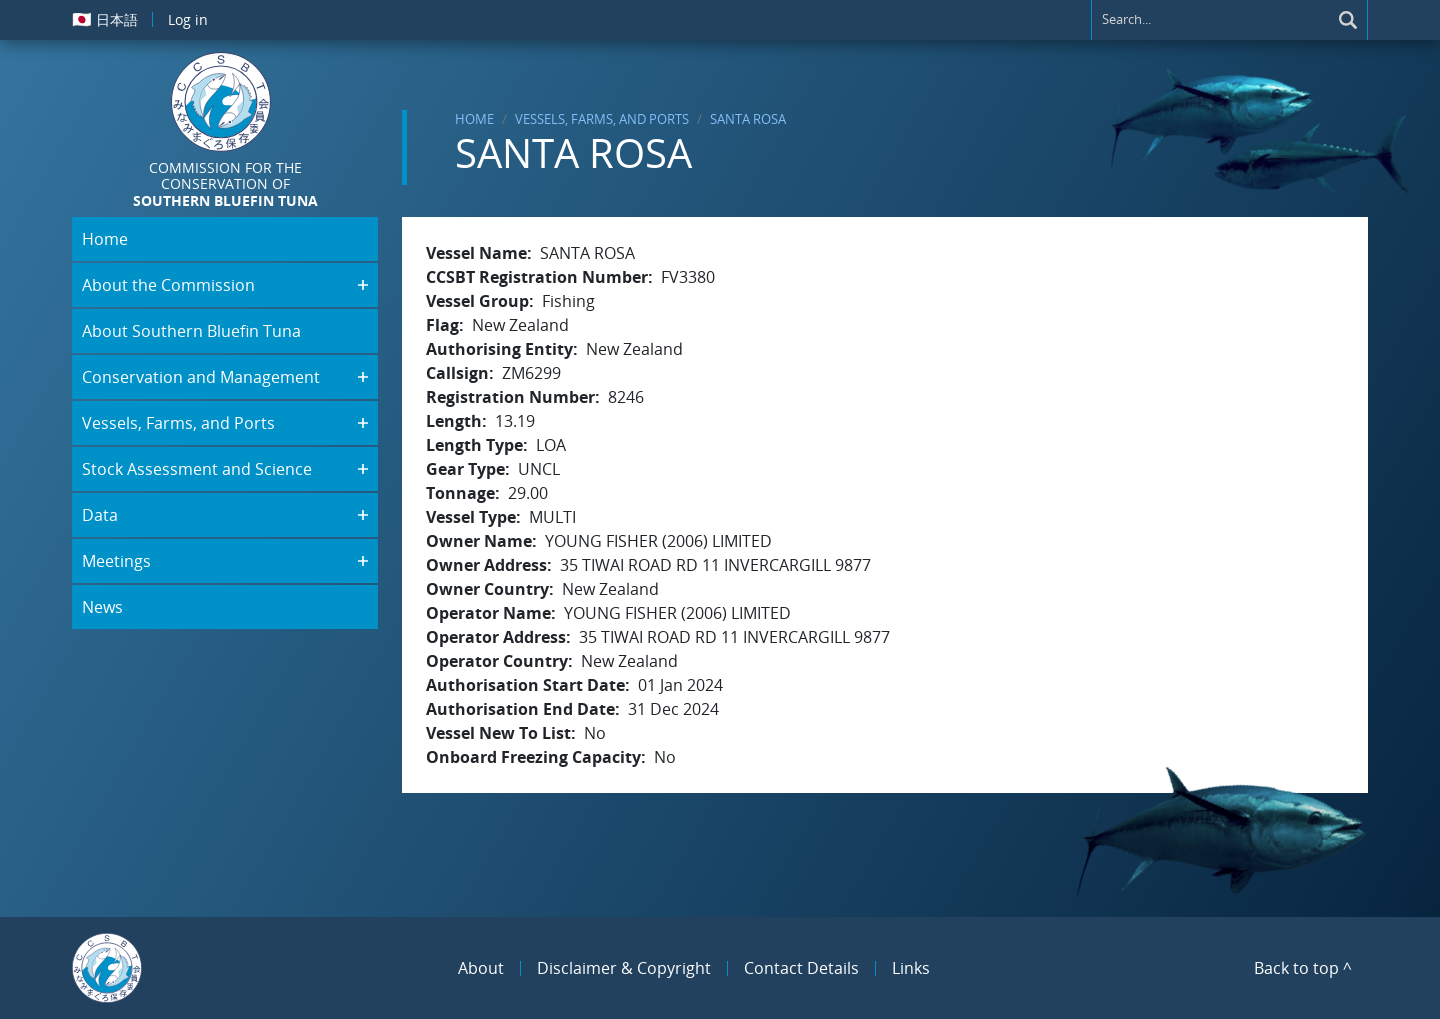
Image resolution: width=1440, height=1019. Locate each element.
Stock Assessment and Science (197, 469)
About (481, 968)
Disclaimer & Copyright (624, 968)
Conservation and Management (201, 377)
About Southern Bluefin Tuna (191, 331)
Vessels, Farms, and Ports (602, 119)
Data (100, 515)
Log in (188, 19)
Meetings (116, 561)
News (102, 607)
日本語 (105, 19)
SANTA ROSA (748, 119)
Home (474, 119)
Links (911, 968)
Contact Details (801, 968)
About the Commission (168, 285)
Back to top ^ (1303, 968)
